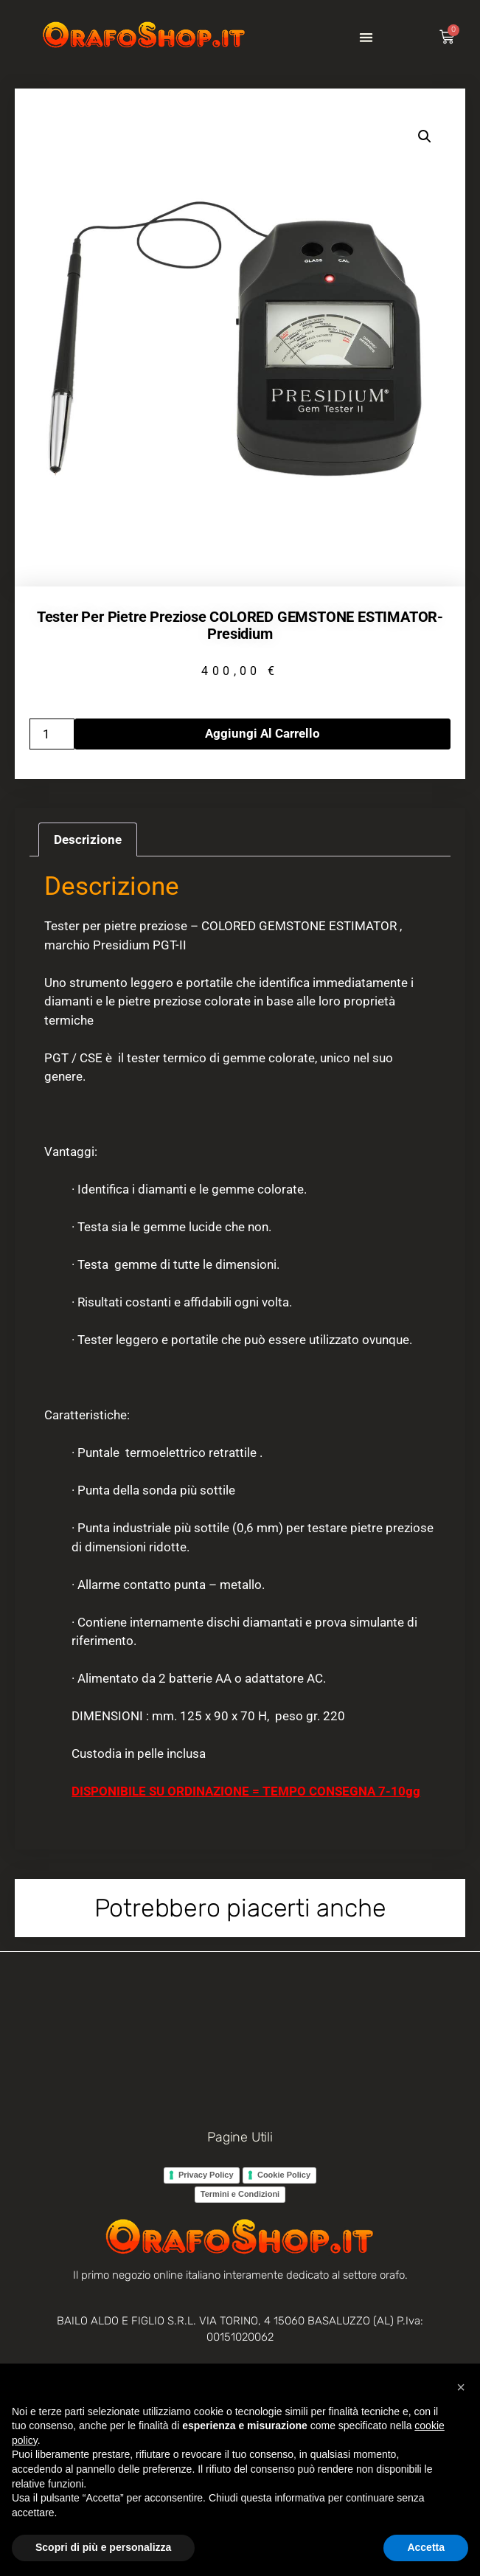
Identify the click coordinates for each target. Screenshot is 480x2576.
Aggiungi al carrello (262, 733)
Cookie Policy (283, 2174)
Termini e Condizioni (240, 2193)
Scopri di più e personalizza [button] (103, 2547)
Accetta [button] (426, 2547)
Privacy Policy (206, 2174)
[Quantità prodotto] (52, 734)
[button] (366, 37)
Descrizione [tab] (88, 839)
